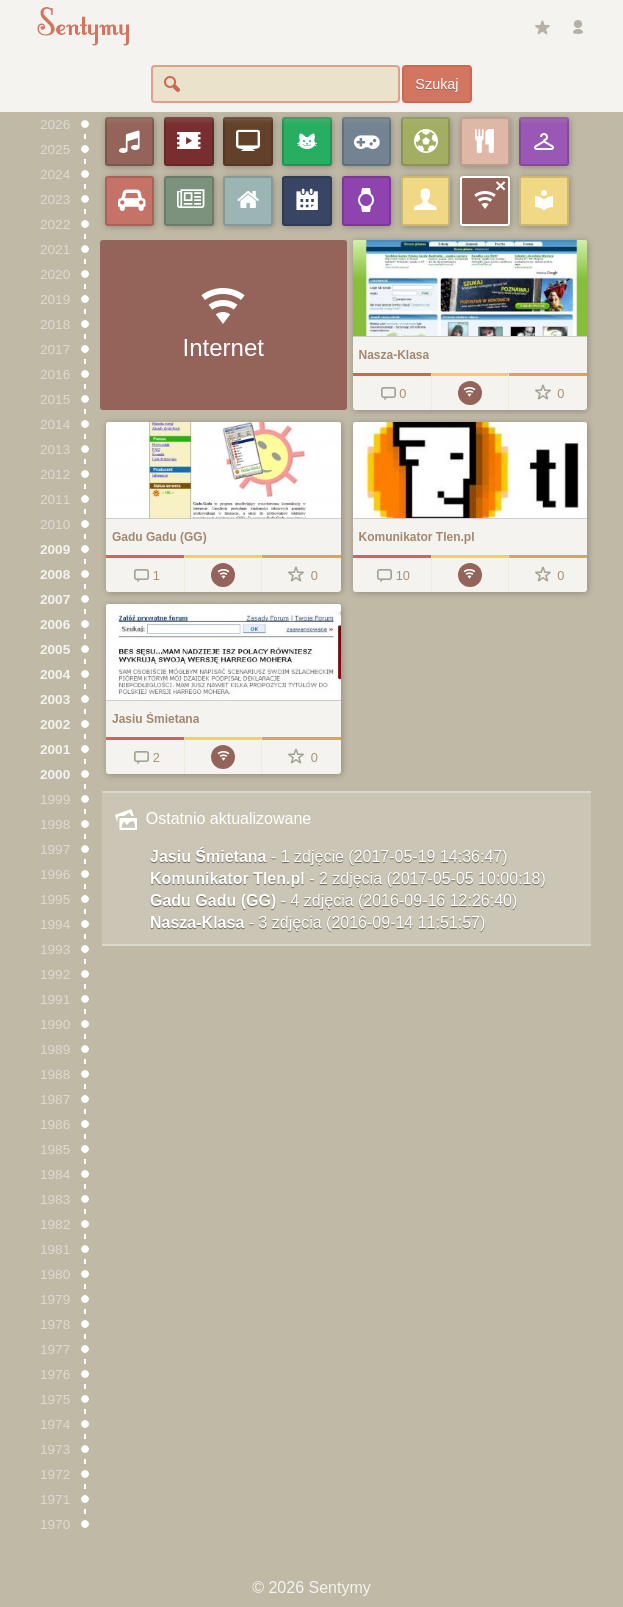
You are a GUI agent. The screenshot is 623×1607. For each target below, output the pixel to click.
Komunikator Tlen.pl (348, 878)
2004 (55, 674)
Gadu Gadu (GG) (333, 900)
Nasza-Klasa (317, 922)
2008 (55, 574)
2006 (55, 624)
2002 (55, 724)
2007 (55, 599)
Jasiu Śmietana (329, 856)
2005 (55, 649)
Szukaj (436, 84)
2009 (55, 549)
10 (391, 575)
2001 (55, 749)
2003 (55, 699)
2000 (55, 774)
